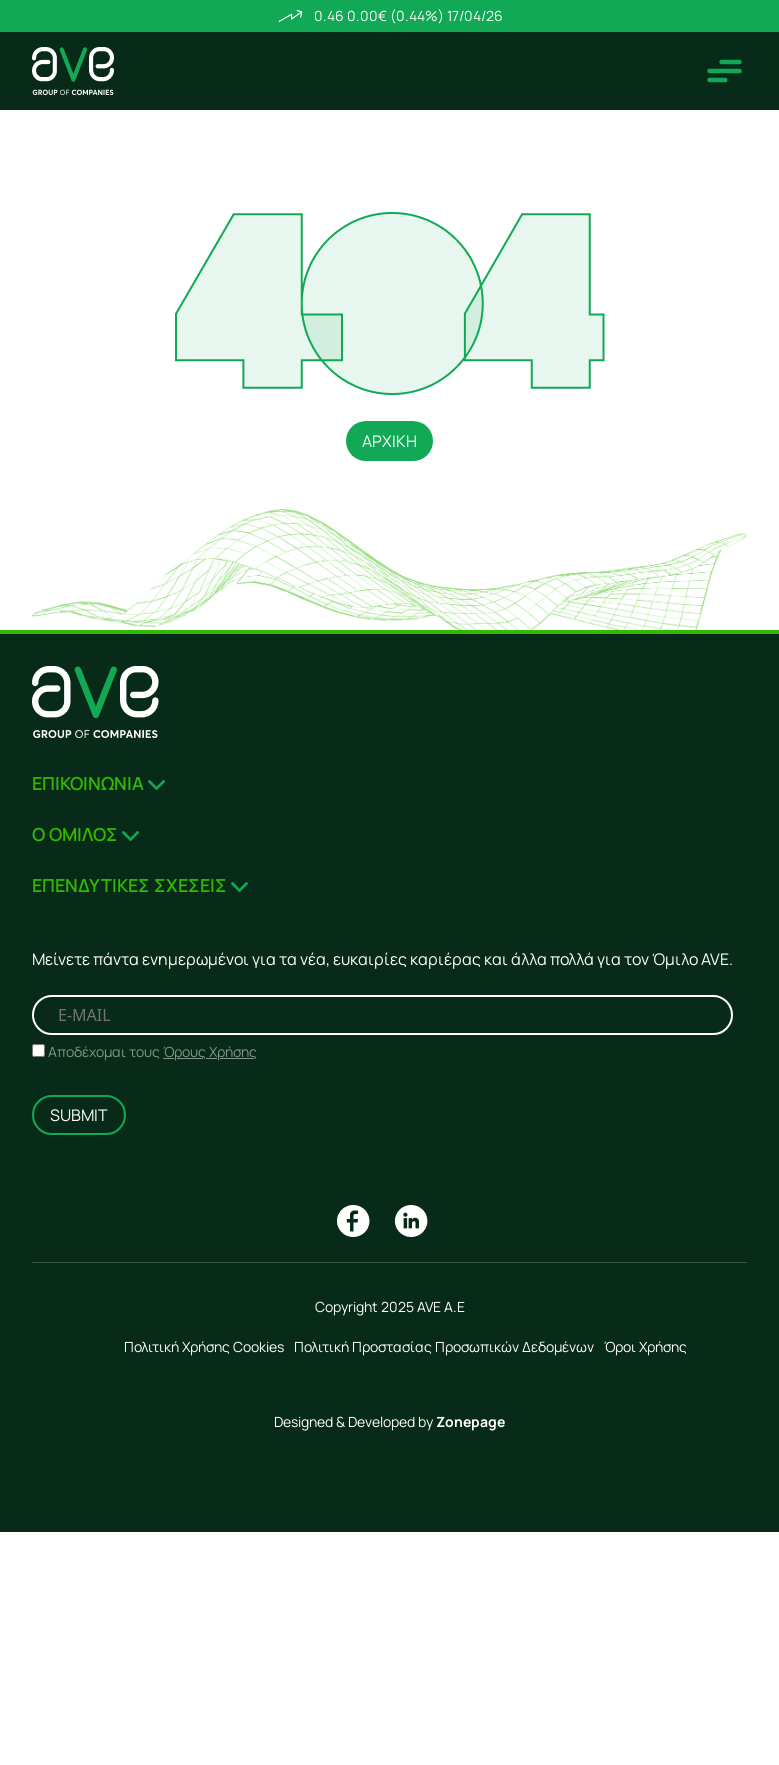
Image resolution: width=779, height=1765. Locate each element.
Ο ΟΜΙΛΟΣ (85, 834)
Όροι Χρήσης (645, 1346)
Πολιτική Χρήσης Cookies (204, 1346)
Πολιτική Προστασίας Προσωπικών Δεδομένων (444, 1346)
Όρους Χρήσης (210, 1051)
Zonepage (470, 1421)
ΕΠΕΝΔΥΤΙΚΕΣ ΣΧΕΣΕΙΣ (140, 885)
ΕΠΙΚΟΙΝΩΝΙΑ (98, 783)
